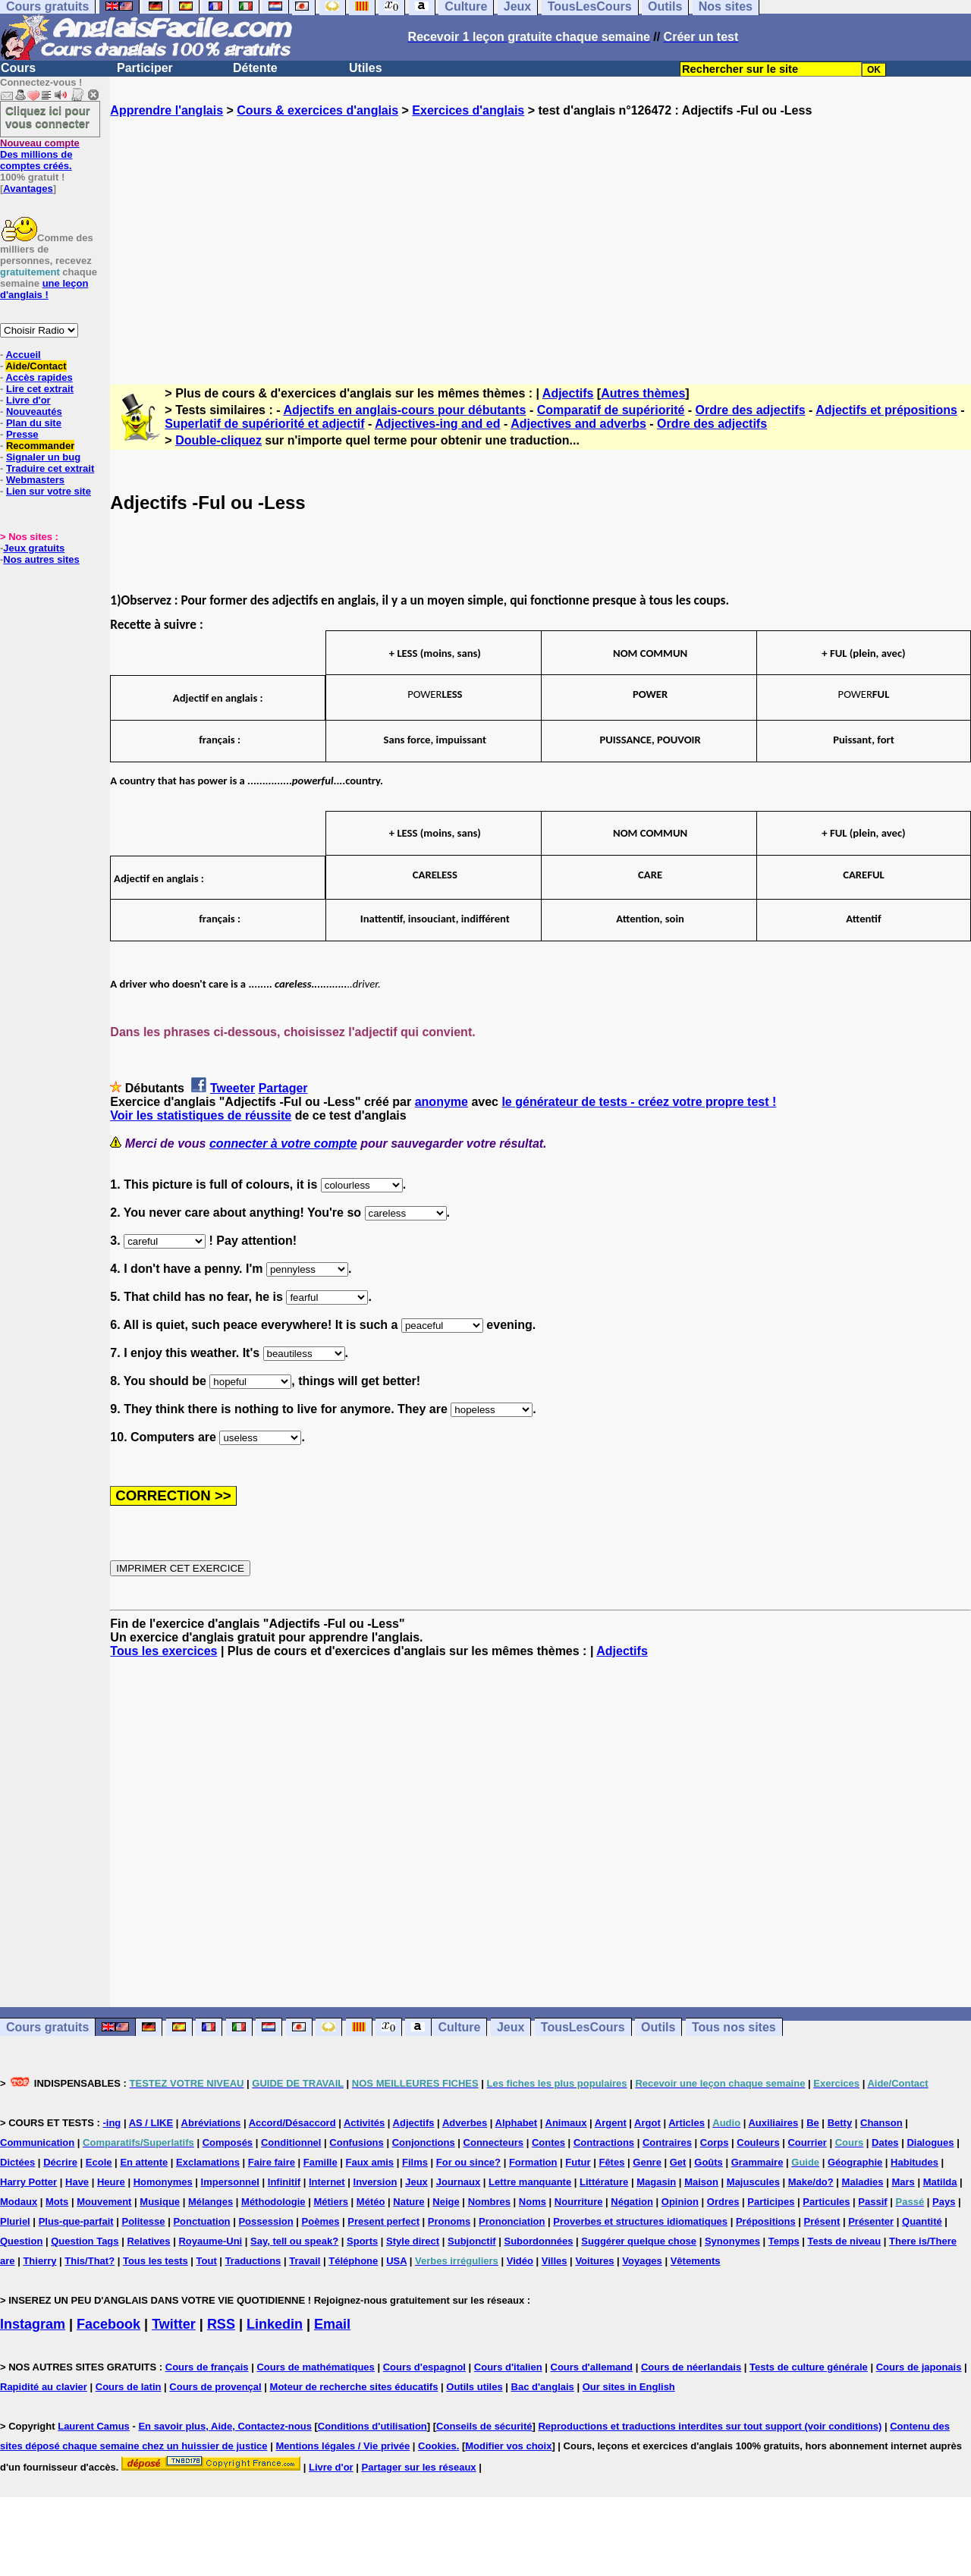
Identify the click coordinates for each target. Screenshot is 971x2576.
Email (332, 2324)
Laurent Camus (94, 2426)
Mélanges (210, 2201)
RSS (221, 2324)
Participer (145, 67)
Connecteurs (493, 2142)
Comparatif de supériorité (611, 410)
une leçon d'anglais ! (44, 289)
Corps (714, 2142)
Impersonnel (230, 2182)
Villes (554, 2261)
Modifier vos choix (508, 2446)
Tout (206, 2261)
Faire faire (271, 2162)
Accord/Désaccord (292, 2122)
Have (77, 2182)
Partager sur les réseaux (419, 2467)
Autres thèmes (643, 393)
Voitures (594, 2261)
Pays (943, 2201)
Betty (840, 2122)
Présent (822, 2221)
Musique (160, 2201)
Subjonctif (472, 2241)
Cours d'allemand (592, 2367)
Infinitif (284, 2182)
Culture (459, 2027)
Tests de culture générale (808, 2367)
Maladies (863, 2182)
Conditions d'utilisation (372, 2426)
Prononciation (512, 2221)
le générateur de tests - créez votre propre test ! (638, 1101)
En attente (144, 2162)
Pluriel (15, 2221)
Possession (265, 2221)
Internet (327, 2182)
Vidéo (520, 2261)
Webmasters (35, 479)
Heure (111, 2182)
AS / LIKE (151, 2122)
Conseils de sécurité (484, 2426)
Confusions (356, 2142)
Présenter (871, 2221)
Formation (533, 2162)
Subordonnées (538, 2241)
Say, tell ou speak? (294, 2241)
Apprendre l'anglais (166, 110)
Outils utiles (474, 2386)
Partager (283, 1088)
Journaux (458, 2182)
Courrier (806, 2142)
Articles (686, 2122)
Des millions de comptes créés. (40, 154)
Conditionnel (291, 2142)
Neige (445, 2201)
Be (812, 2122)
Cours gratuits (47, 2027)
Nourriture (579, 2201)
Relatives (148, 2241)
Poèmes (321, 2221)
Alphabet (516, 2122)
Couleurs (758, 2142)
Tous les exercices (163, 1651)
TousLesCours (583, 2027)
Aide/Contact (35, 366)
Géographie (855, 2162)
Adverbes (464, 2122)
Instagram (32, 2324)
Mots (57, 2201)
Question (21, 2241)
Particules (826, 2201)
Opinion (680, 2201)
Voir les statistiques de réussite (200, 1115)
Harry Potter (28, 2182)
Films (415, 2162)
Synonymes (732, 2241)
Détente (255, 67)
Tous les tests (155, 2261)
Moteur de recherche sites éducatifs (354, 2386)
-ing (111, 2122)
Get (678, 2162)
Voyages (642, 2261)
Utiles (365, 67)
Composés (228, 2142)
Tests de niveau (844, 2241)
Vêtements (696, 2261)
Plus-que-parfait (76, 2221)
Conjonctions (423, 2142)
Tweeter (232, 1088)
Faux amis (370, 2162)
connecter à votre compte (283, 1143)
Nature (408, 2201)
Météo (371, 2201)
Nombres (489, 2201)
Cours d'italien (508, 2367)
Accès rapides (38, 377)
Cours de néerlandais (691, 2367)
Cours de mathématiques (315, 2367)
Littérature (604, 2182)
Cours (18, 67)
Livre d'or (28, 400)
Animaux (566, 2122)
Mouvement (104, 2201)
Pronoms (449, 2221)
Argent (611, 2122)
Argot (647, 2122)
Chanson (881, 2122)
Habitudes (914, 2162)
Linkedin (275, 2324)
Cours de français (207, 2367)
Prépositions (766, 2221)
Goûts (708, 2162)
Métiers (330, 2201)
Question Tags (84, 2241)
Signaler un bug (43, 457)
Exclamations (208, 2162)
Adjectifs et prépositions (886, 410)
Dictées (17, 2162)
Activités (364, 2122)
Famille (320, 2162)
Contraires (667, 2142)
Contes (548, 2142)
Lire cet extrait (40, 388)
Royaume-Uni (210, 2241)
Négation (632, 2201)
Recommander (40, 445)
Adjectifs (568, 393)
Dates (885, 2142)
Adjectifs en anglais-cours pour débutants (404, 410)
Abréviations (211, 2122)
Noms (532, 2201)
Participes (770, 2201)
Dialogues (930, 2142)
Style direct (412, 2241)
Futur (577, 2162)
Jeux (510, 2027)
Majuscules (753, 2182)
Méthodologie (273, 2201)
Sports (362, 2241)
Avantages (27, 188)
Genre (647, 2162)
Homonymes (163, 2182)
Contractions (603, 2142)
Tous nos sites (734, 2027)
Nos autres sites (41, 559)
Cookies (437, 2446)
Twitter (174, 2324)
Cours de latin (129, 2386)
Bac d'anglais (542, 2386)
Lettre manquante (530, 2182)
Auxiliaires (773, 2122)
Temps (784, 2241)
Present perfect (383, 2221)
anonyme (441, 1101)
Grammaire (757, 2162)
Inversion (376, 2182)
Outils (658, 2027)
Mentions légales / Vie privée (342, 2446)
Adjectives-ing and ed (437, 423)
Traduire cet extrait (50, 468)
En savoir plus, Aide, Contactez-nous (225, 2426)
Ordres (723, 2201)
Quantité (922, 2221)
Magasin (656, 2182)
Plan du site (33, 423)
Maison (701, 2182)
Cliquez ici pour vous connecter (47, 117)
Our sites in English (629, 2386)
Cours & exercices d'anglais (317, 110)
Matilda (940, 2182)
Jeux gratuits (33, 548)
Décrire (60, 2162)
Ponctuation (201, 2221)
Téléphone (353, 2261)
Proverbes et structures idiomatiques (640, 2221)
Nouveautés (34, 411)
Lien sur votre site (48, 491)
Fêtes (611, 2162)
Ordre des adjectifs (751, 410)
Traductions (253, 2261)
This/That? (89, 2261)
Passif (872, 2201)
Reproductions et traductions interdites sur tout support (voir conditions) (709, 2426)
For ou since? (468, 2162)
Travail (304, 2261)
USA (396, 2261)
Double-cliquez (218, 440)
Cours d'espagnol (424, 2367)
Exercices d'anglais (468, 110)
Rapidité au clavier (43, 2386)
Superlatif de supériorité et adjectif (264, 423)
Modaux (18, 2201)
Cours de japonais (919, 2367)
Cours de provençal (215, 2386)
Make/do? (811, 2182)
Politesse (143, 2221)
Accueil (22, 354)
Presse (22, 434)
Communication (37, 2142)
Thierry (39, 2261)
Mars (902, 2182)
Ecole (99, 2162)
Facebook (108, 2324)
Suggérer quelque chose (638, 2241)
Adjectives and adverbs (578, 423)
